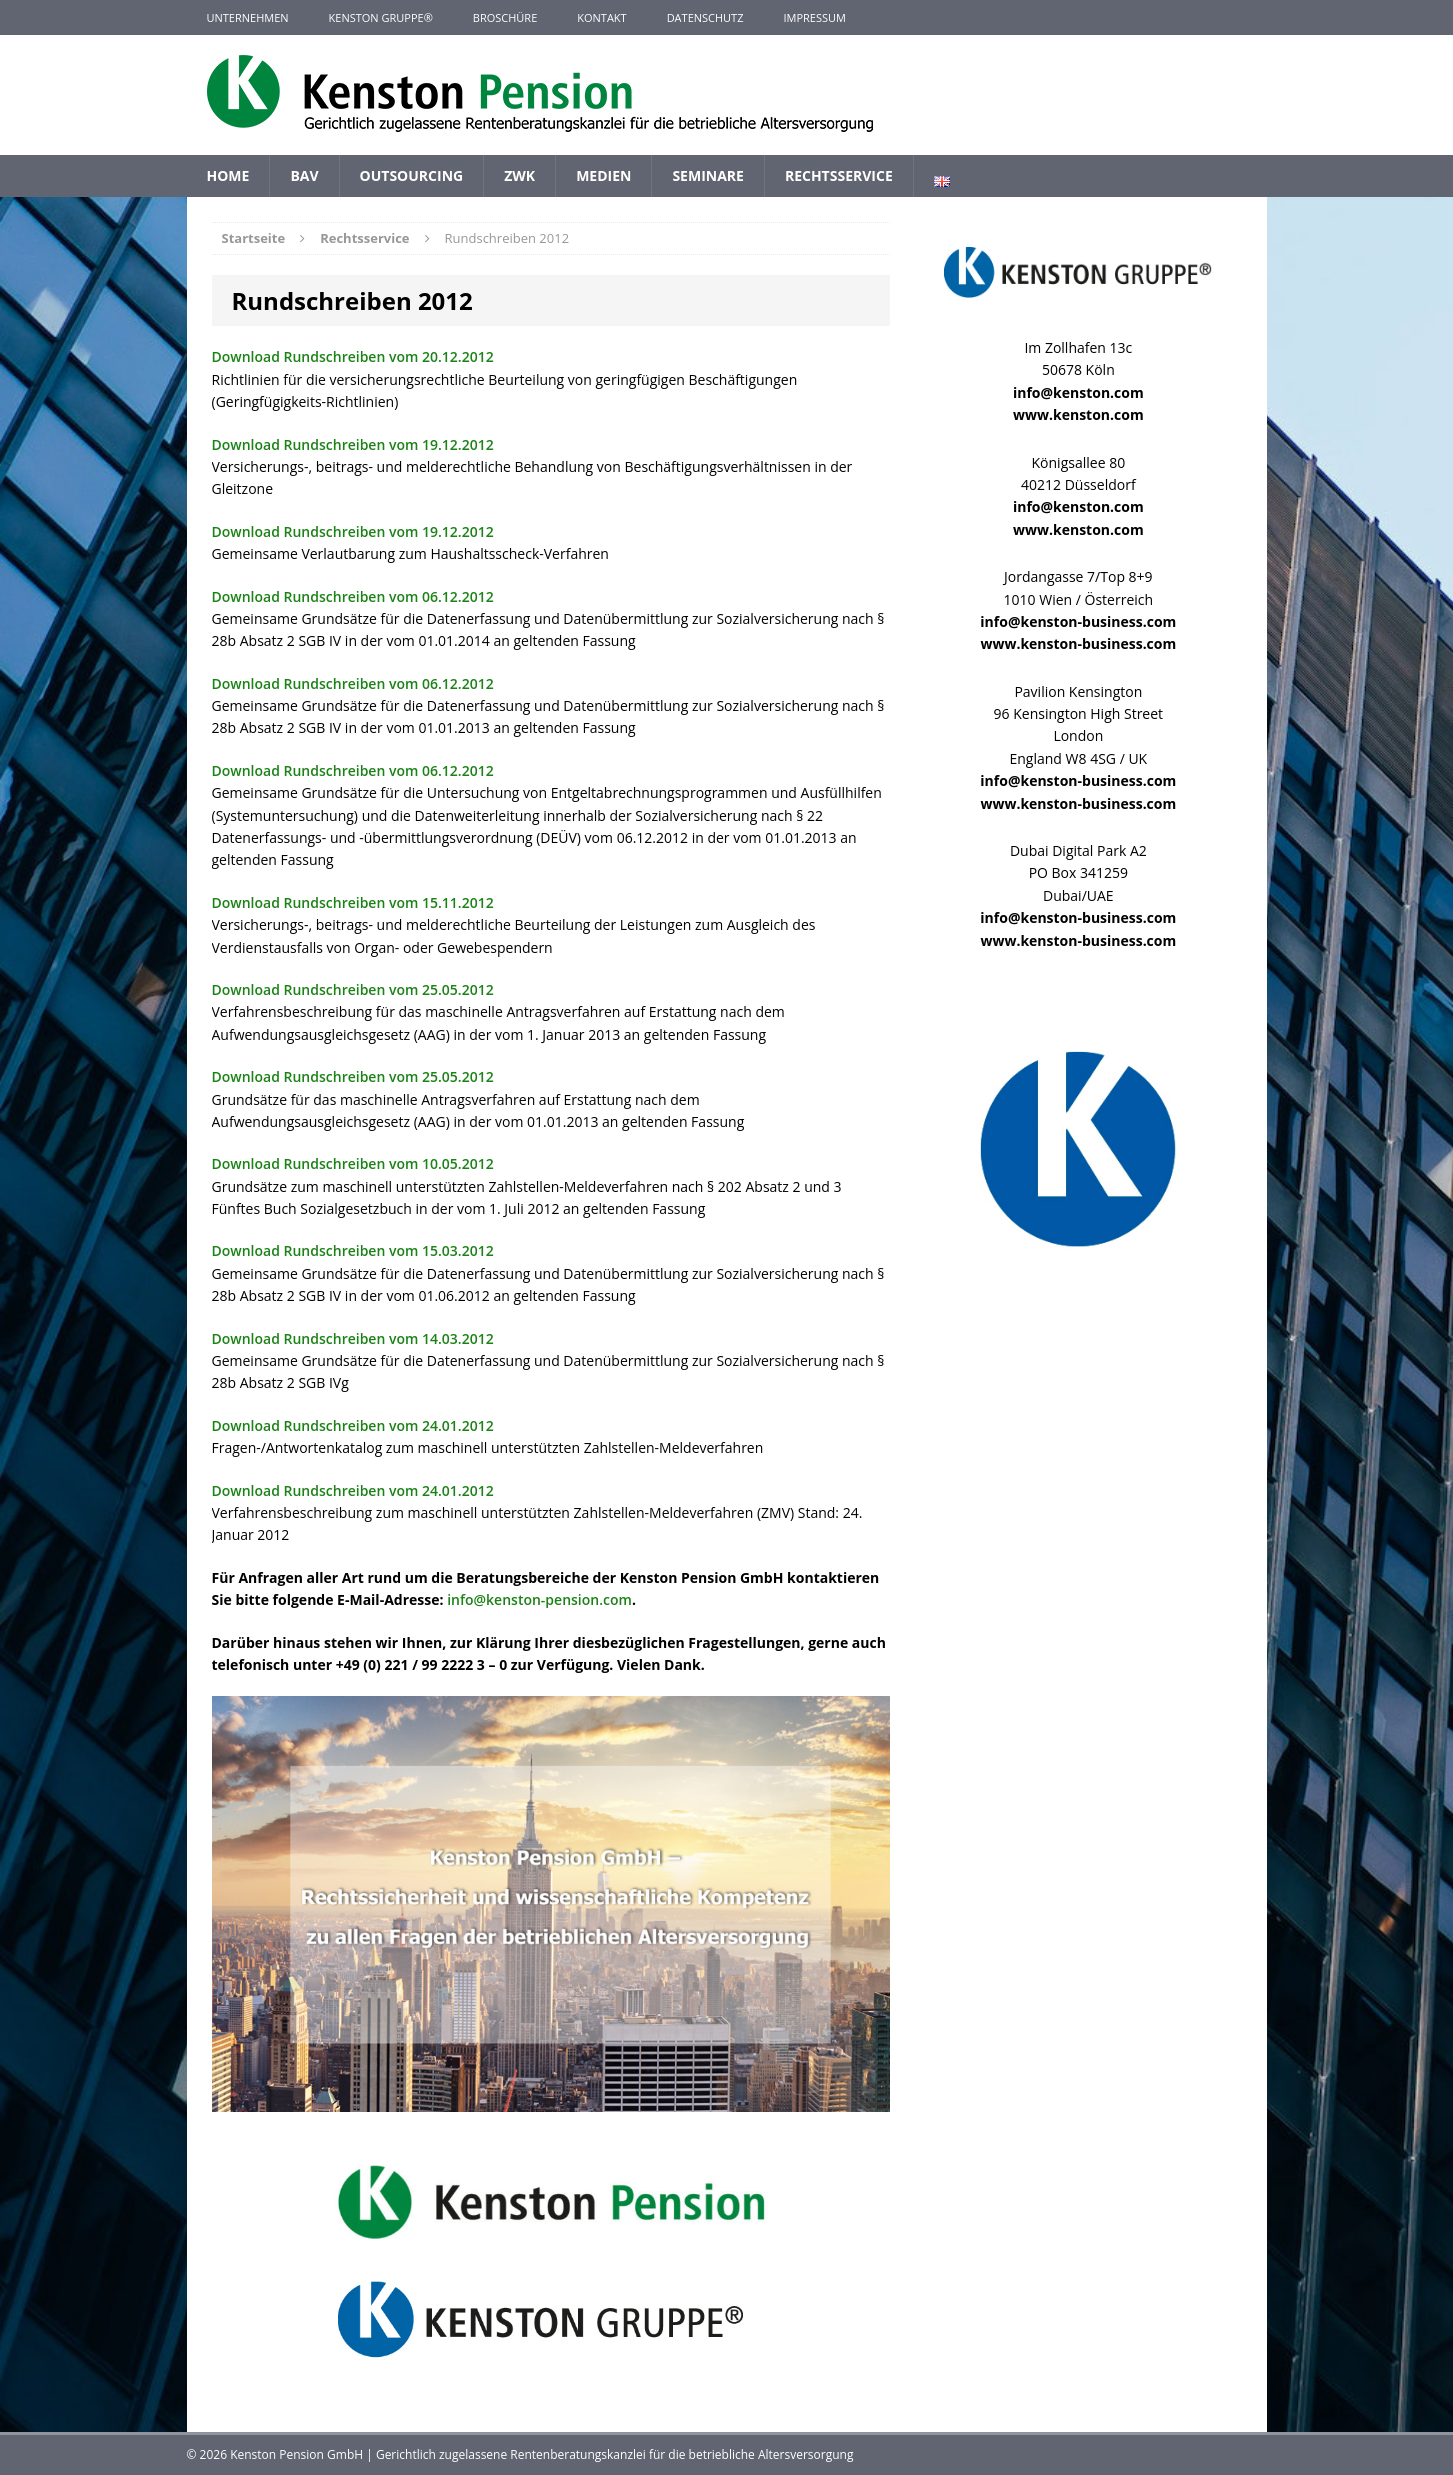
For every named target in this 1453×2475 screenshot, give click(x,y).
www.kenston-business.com (1078, 643)
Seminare (708, 175)
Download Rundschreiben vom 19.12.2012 (355, 444)
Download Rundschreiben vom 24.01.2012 (355, 1425)
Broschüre (505, 17)
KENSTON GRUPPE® (381, 17)
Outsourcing (412, 175)
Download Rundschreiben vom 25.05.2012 (355, 989)
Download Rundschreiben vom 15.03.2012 (355, 1250)
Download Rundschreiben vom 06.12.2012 (355, 596)
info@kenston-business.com (1078, 621)
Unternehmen (248, 17)
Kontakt (601, 17)
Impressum (814, 17)
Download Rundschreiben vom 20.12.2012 (355, 356)
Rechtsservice (839, 175)
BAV (304, 175)
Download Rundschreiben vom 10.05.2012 (355, 1163)
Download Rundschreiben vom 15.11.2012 (355, 902)
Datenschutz (705, 17)
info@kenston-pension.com (539, 1599)
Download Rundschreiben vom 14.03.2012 (355, 1338)
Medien (603, 175)
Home (228, 175)
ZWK (519, 175)
